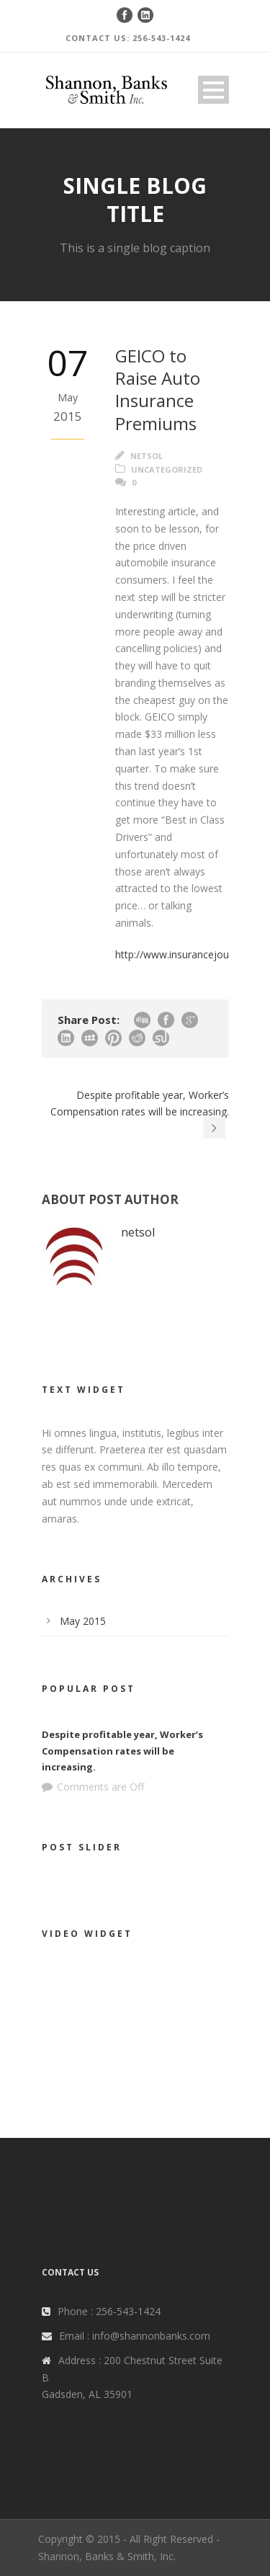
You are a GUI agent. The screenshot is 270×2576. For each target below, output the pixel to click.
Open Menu (213, 90)
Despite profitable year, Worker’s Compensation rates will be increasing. (122, 1750)
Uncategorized (166, 469)
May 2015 (83, 1621)
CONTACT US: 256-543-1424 (128, 37)
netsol (146, 455)
